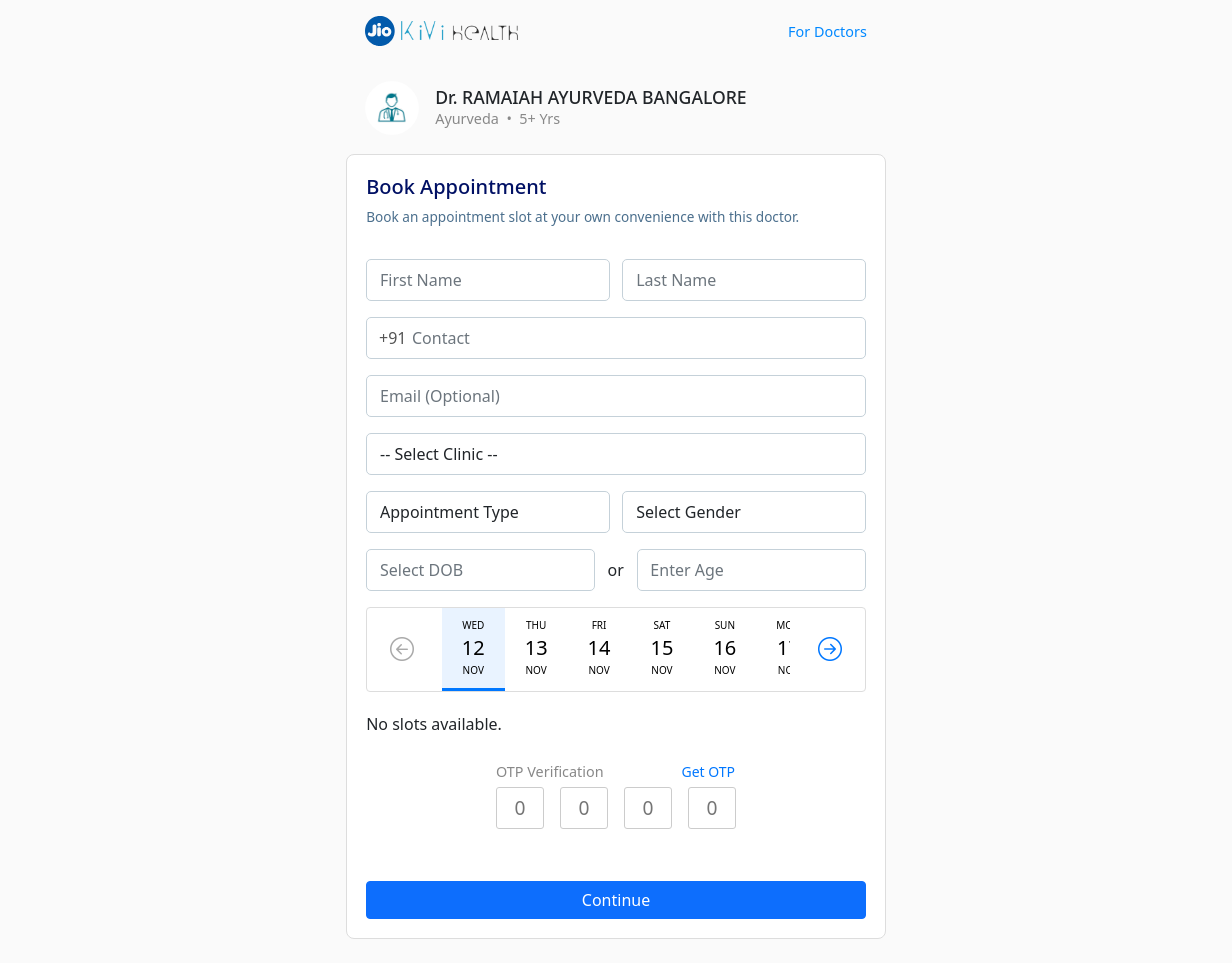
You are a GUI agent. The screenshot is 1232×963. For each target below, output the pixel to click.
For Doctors (827, 31)
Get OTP (708, 771)
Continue (616, 900)
